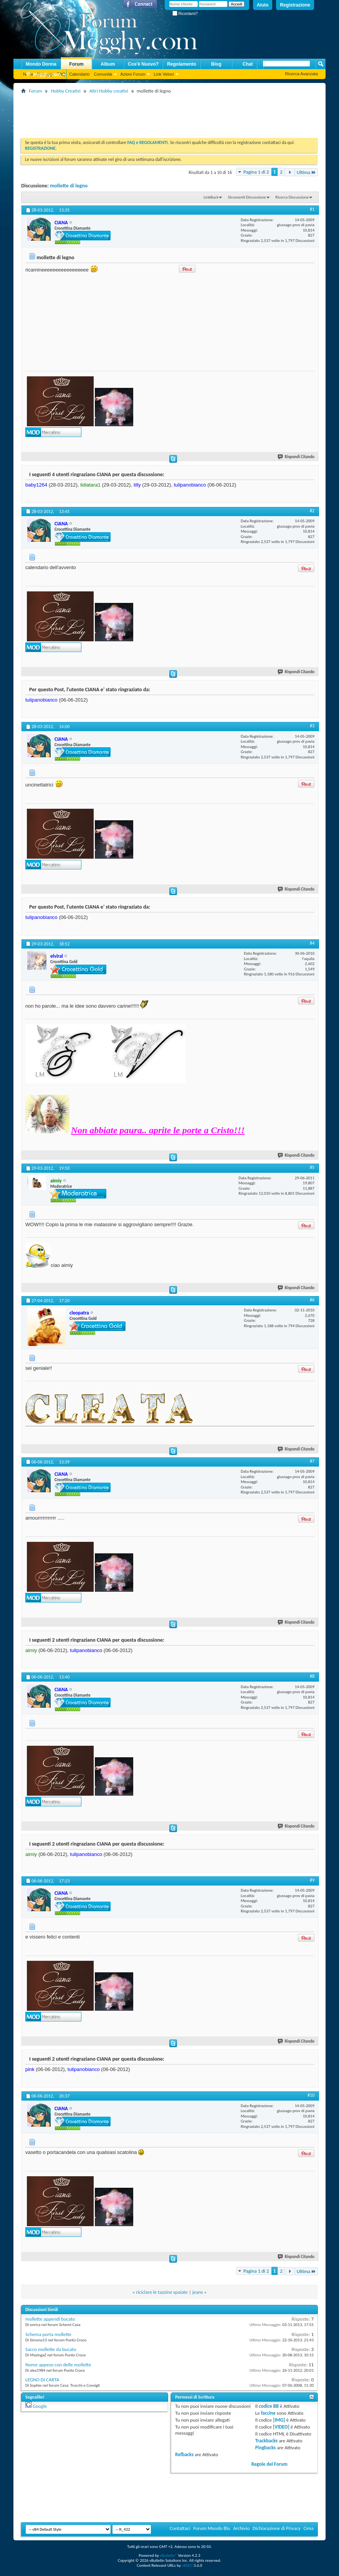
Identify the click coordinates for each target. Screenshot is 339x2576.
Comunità (103, 74)
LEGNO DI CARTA (42, 2379)
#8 (312, 1676)
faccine (268, 2413)
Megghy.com (43, 74)
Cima (308, 2528)
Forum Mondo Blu (211, 2528)
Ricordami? (185, 14)
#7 (312, 1461)
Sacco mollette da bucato (50, 2349)
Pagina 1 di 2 (256, 172)
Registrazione (295, 5)
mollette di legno (69, 185)
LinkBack (210, 197)
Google (40, 2406)
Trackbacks (266, 2441)
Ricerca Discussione (292, 197)
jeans (197, 2292)
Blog (216, 64)
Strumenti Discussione (247, 197)
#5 (312, 1167)
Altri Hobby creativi (108, 91)
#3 (312, 725)
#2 (312, 510)
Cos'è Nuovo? (143, 64)
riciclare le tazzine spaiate (162, 2292)
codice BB (269, 2406)
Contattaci (180, 2528)
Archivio (241, 2528)
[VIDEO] (281, 2427)
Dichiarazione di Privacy (277, 2528)
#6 (312, 1300)
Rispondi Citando (296, 456)
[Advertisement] (161, 113)
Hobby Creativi (65, 91)
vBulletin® (168, 2555)
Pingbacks (265, 2447)
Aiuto (263, 5)
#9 (312, 1880)
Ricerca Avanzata (301, 73)
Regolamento (181, 64)
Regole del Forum (269, 2464)
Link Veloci (164, 74)
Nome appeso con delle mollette (58, 2364)
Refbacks (184, 2454)
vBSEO (187, 2565)
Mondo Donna (41, 64)
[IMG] (279, 2420)
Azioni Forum (133, 74)
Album (108, 64)
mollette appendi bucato (50, 2319)
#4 (312, 943)
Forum (76, 64)
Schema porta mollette (48, 2334)
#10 (311, 2095)
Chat (248, 64)
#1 (312, 209)
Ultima (306, 172)
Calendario (79, 74)
